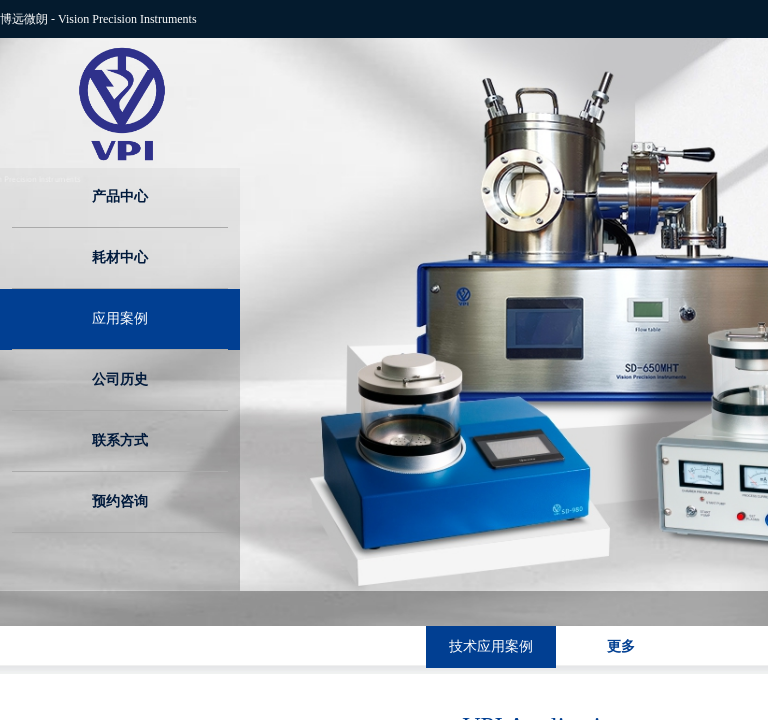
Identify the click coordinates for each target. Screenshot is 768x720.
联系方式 (120, 440)
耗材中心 (120, 257)
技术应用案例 (491, 646)
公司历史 (120, 379)
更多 (621, 646)
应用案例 (120, 318)
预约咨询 (120, 501)
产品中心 (120, 196)
